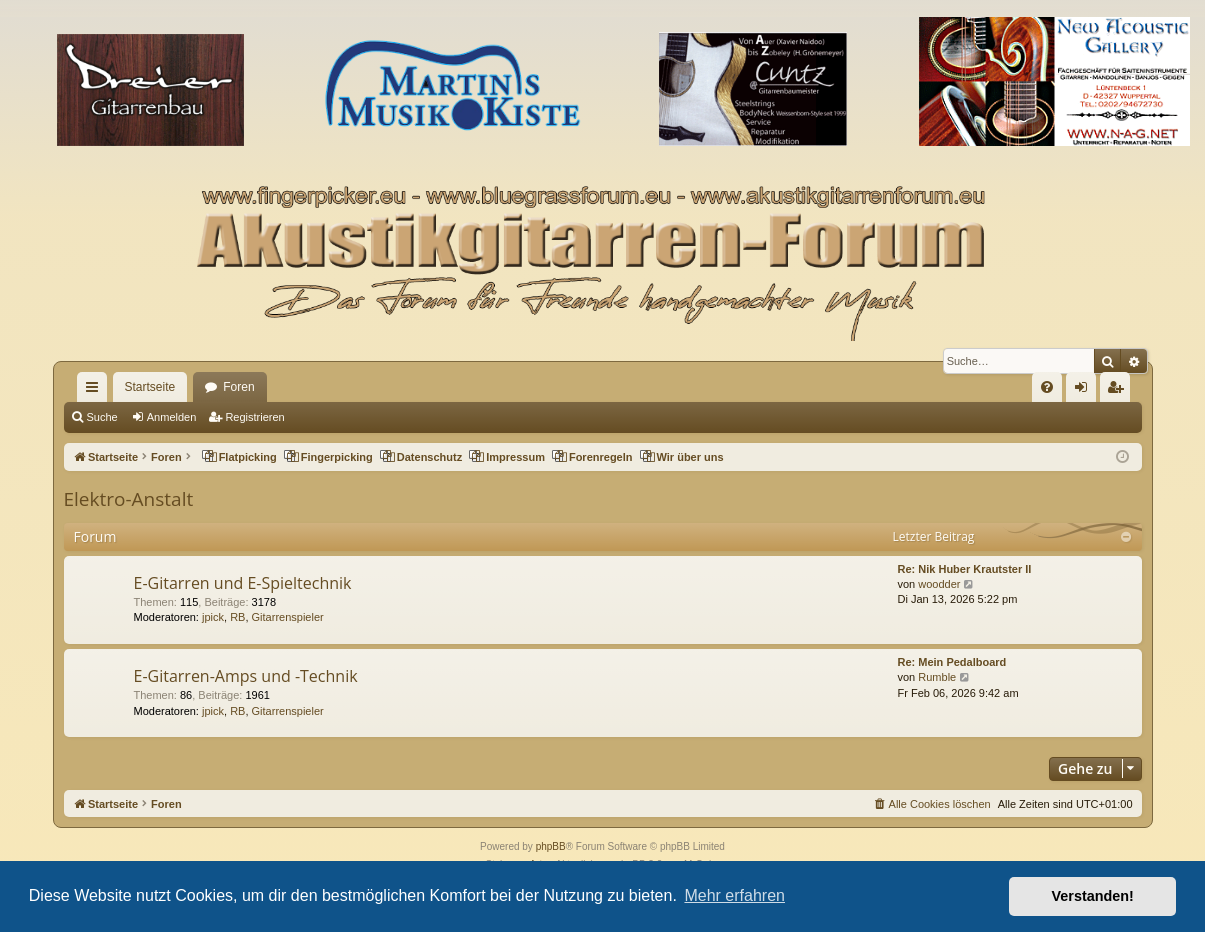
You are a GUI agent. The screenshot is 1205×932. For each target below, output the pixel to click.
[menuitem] (1047, 387)
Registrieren (254, 417)
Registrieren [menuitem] (1118, 391)
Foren (238, 387)
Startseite (150, 387)
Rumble (937, 677)
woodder (939, 584)
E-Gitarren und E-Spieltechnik (243, 583)
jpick (213, 617)
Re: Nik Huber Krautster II (965, 569)
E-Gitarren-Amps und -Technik (246, 676)
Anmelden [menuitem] (1084, 391)
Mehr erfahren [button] (734, 895)
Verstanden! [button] (1093, 896)
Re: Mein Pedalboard (952, 662)
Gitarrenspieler (288, 617)
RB (237, 617)
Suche (102, 417)
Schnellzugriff (96, 391)
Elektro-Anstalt (129, 499)
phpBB (551, 846)
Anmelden (172, 417)
